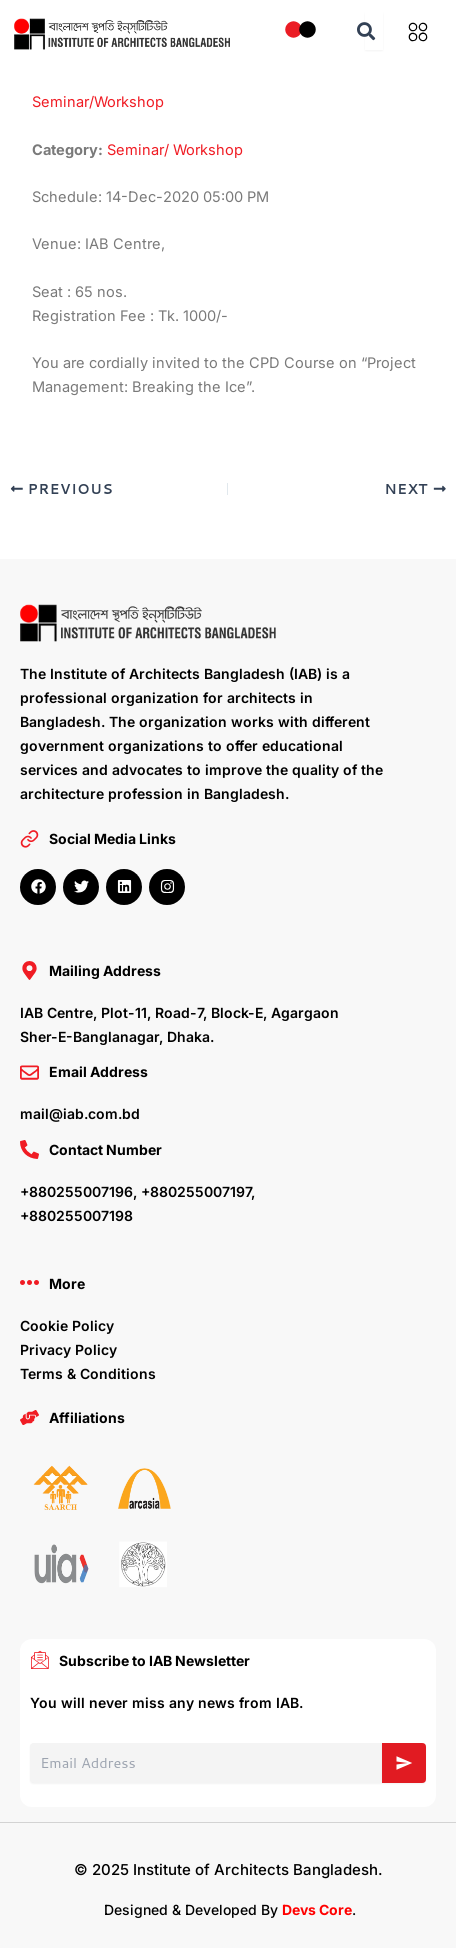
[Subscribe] (404, 1763)
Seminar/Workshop (98, 102)
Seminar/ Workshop (175, 150)
